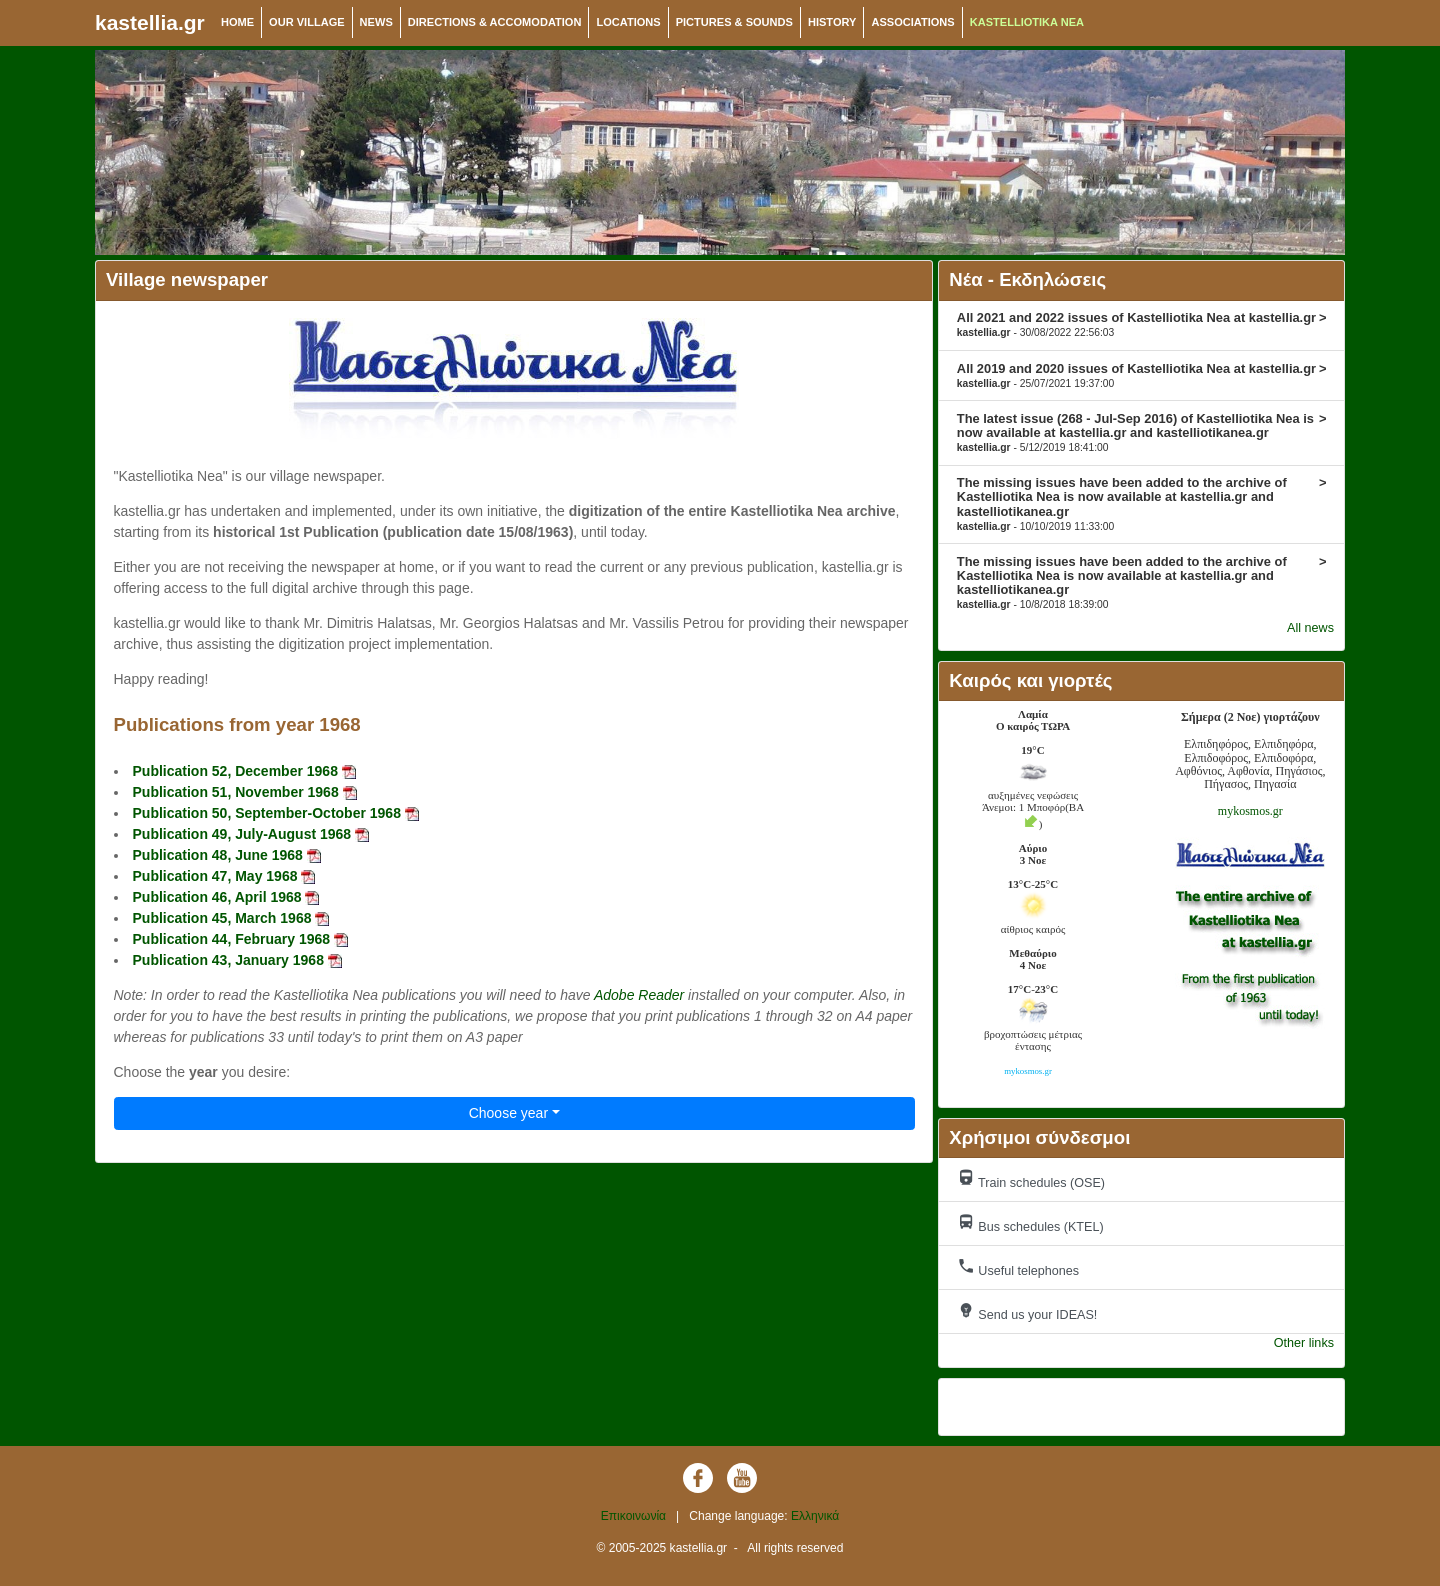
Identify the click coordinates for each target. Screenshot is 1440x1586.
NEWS (376, 22)
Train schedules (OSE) (1031, 1179)
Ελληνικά (815, 1516)
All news (1310, 628)
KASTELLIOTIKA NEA (1027, 22)
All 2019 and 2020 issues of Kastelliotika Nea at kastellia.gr (1142, 375)
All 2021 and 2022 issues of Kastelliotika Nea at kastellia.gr (1142, 324)
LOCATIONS (628, 22)
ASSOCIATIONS (912, 22)
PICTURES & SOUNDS (734, 22)
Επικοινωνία (633, 1516)
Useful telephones (1018, 1267)
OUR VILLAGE (307, 22)
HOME (237, 22)
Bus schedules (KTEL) (1030, 1223)
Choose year (508, 1113)
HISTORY (832, 22)
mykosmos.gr (1250, 811)
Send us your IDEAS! (1027, 1311)
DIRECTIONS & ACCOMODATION (495, 22)
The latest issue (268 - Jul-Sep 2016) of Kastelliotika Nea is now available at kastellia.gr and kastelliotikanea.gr (1142, 432)
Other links (1304, 1343)
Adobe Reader (639, 995)
